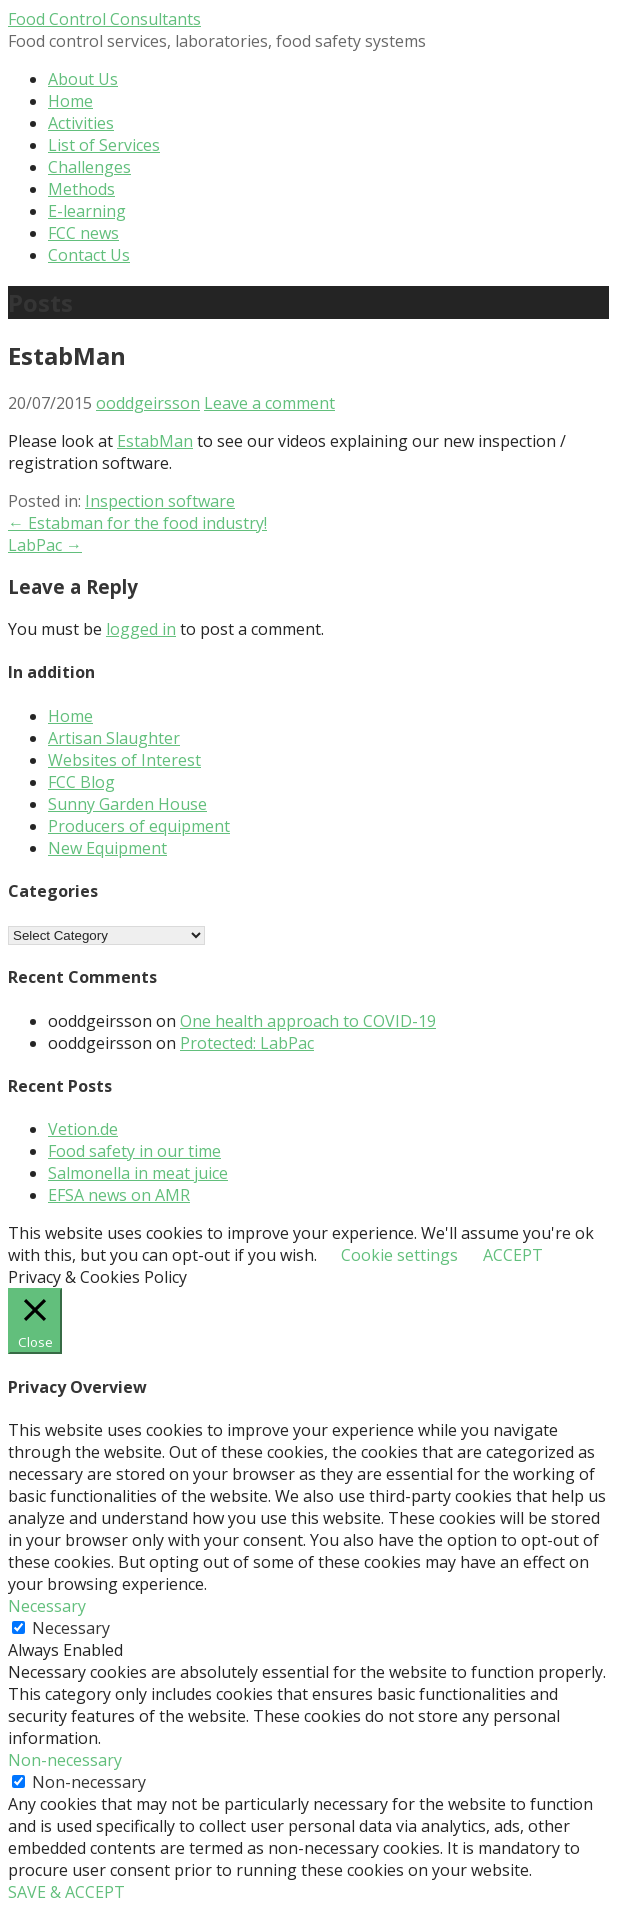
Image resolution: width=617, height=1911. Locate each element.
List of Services (104, 145)
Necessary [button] (47, 1606)
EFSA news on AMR (119, 1195)
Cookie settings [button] (399, 1255)
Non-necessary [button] (65, 1760)
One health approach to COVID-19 (308, 1021)
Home (70, 101)
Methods (81, 189)
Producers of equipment (139, 826)
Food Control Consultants (104, 19)
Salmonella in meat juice (138, 1173)
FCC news (83, 233)
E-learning (87, 211)
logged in (141, 629)
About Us (83, 79)
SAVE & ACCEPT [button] (66, 1892)
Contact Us (89, 255)
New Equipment (107, 848)
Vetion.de (83, 1129)
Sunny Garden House (127, 804)
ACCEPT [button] (513, 1255)
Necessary (71, 1628)
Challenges (89, 167)
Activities (81, 123)
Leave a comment (269, 403)
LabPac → (45, 545)
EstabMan (155, 441)
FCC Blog (81, 782)
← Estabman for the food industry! (137, 523)
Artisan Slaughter (114, 738)
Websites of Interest (124, 760)
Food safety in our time (134, 1151)
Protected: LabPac (247, 1043)
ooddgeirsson (148, 403)
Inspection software (160, 501)
